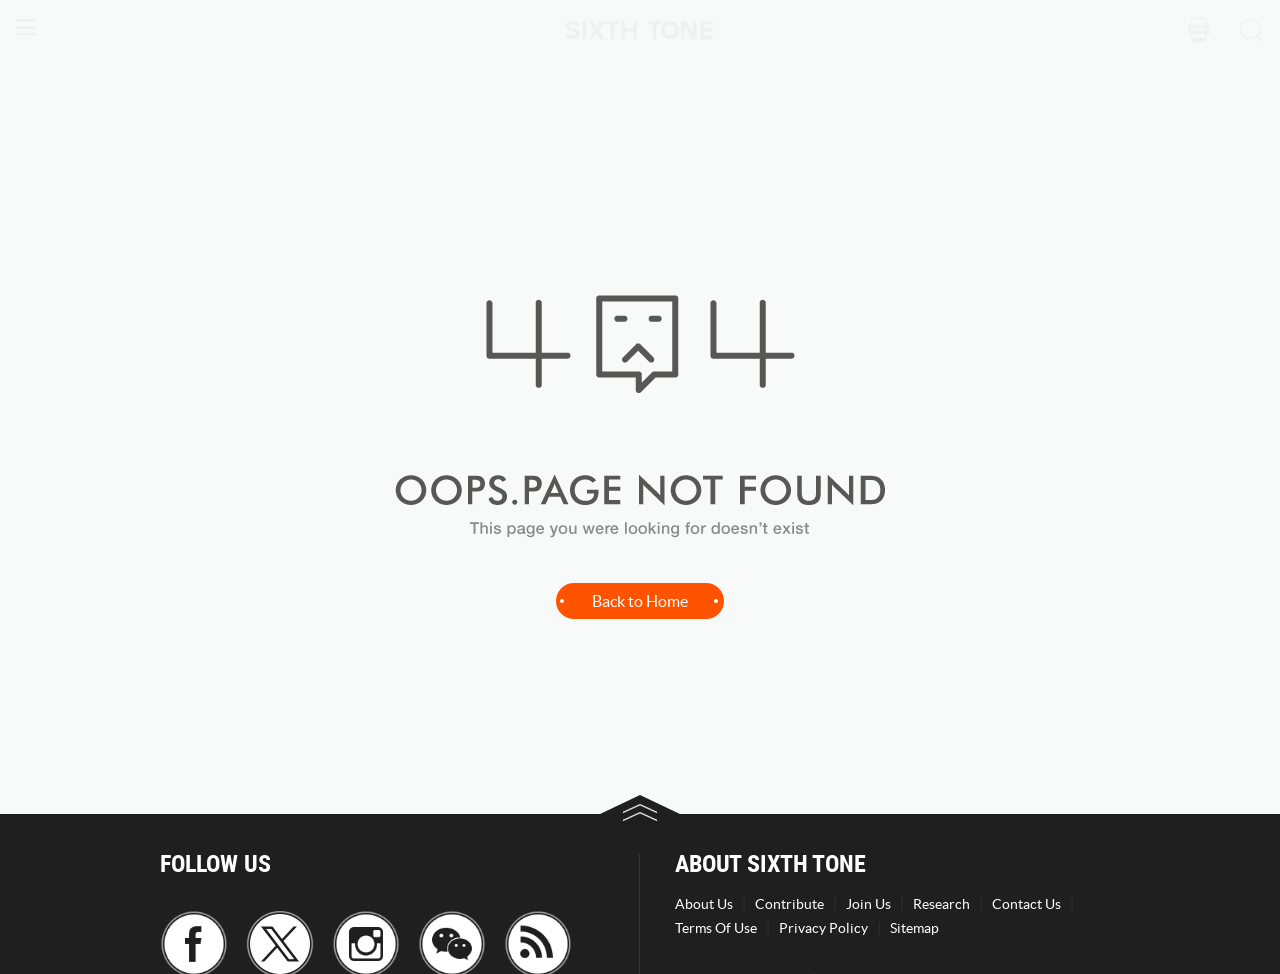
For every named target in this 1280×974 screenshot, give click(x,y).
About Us (704, 904)
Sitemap (914, 928)
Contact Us (1026, 904)
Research (941, 904)
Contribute (789, 904)
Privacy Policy (823, 928)
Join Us (868, 904)
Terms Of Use (716, 928)
